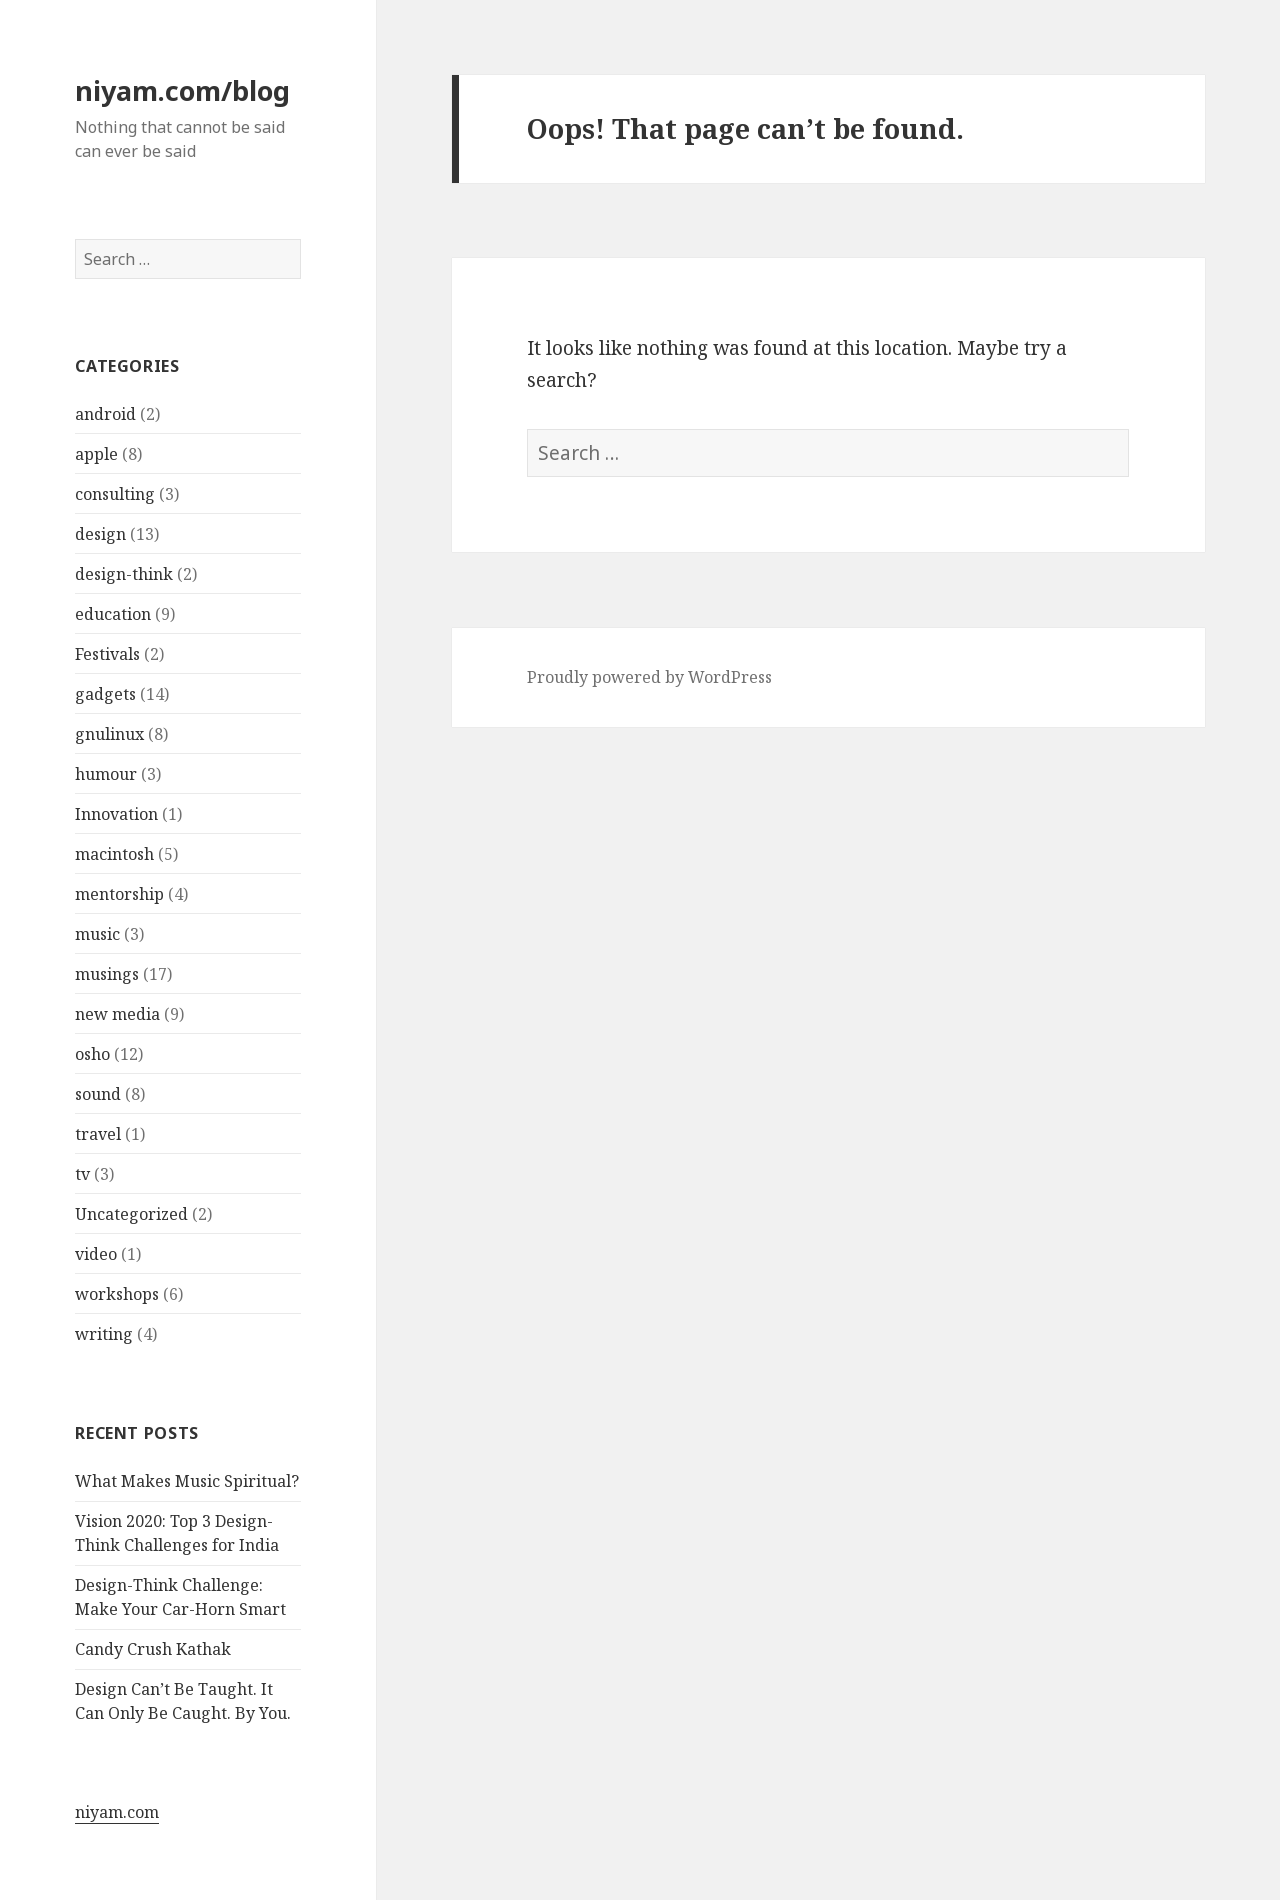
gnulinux (109, 734)
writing (104, 1334)
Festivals (107, 654)
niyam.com (117, 1812)
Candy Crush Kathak (153, 1649)
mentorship (119, 894)
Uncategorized (131, 1214)
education (113, 614)
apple (96, 454)
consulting (115, 494)
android (105, 414)
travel (98, 1134)
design (100, 534)
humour (106, 774)
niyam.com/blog (182, 90)
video (96, 1254)
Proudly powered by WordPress (649, 677)
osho (92, 1054)
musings (107, 974)
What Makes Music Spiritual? (187, 1481)
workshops (117, 1294)
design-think (124, 574)
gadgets (105, 694)
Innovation (116, 814)
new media (117, 1014)
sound (98, 1094)
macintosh (114, 854)
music (97, 934)
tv (82, 1174)
